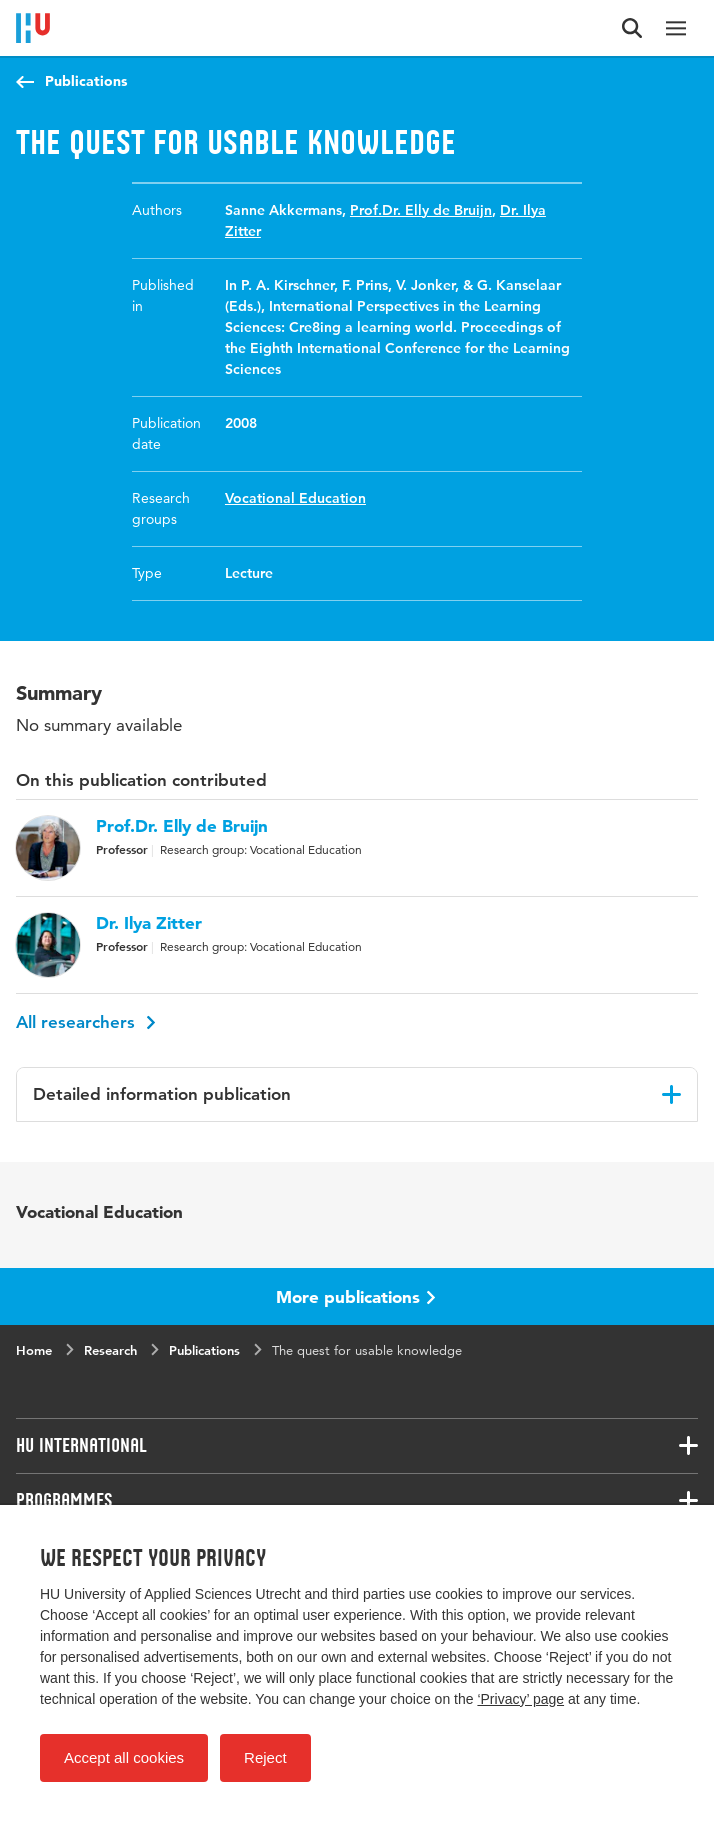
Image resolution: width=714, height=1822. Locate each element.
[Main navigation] (676, 28)
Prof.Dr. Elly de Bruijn (421, 210)
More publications (356, 1296)
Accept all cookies (124, 1757)
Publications (86, 81)
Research (110, 1350)
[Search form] (632, 28)
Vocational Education (295, 498)
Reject (265, 1757)
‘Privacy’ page (520, 1699)
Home (34, 1350)
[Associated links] (357, 1446)
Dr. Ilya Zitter (149, 923)
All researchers (86, 1022)
